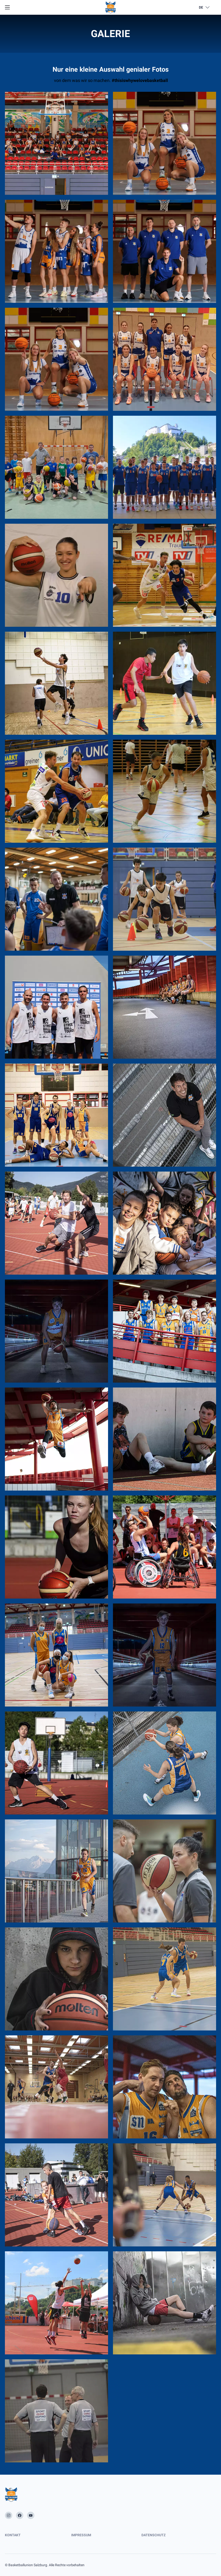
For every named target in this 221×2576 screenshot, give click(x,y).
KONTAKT (13, 2535)
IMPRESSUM (81, 2535)
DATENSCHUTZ (153, 2535)
